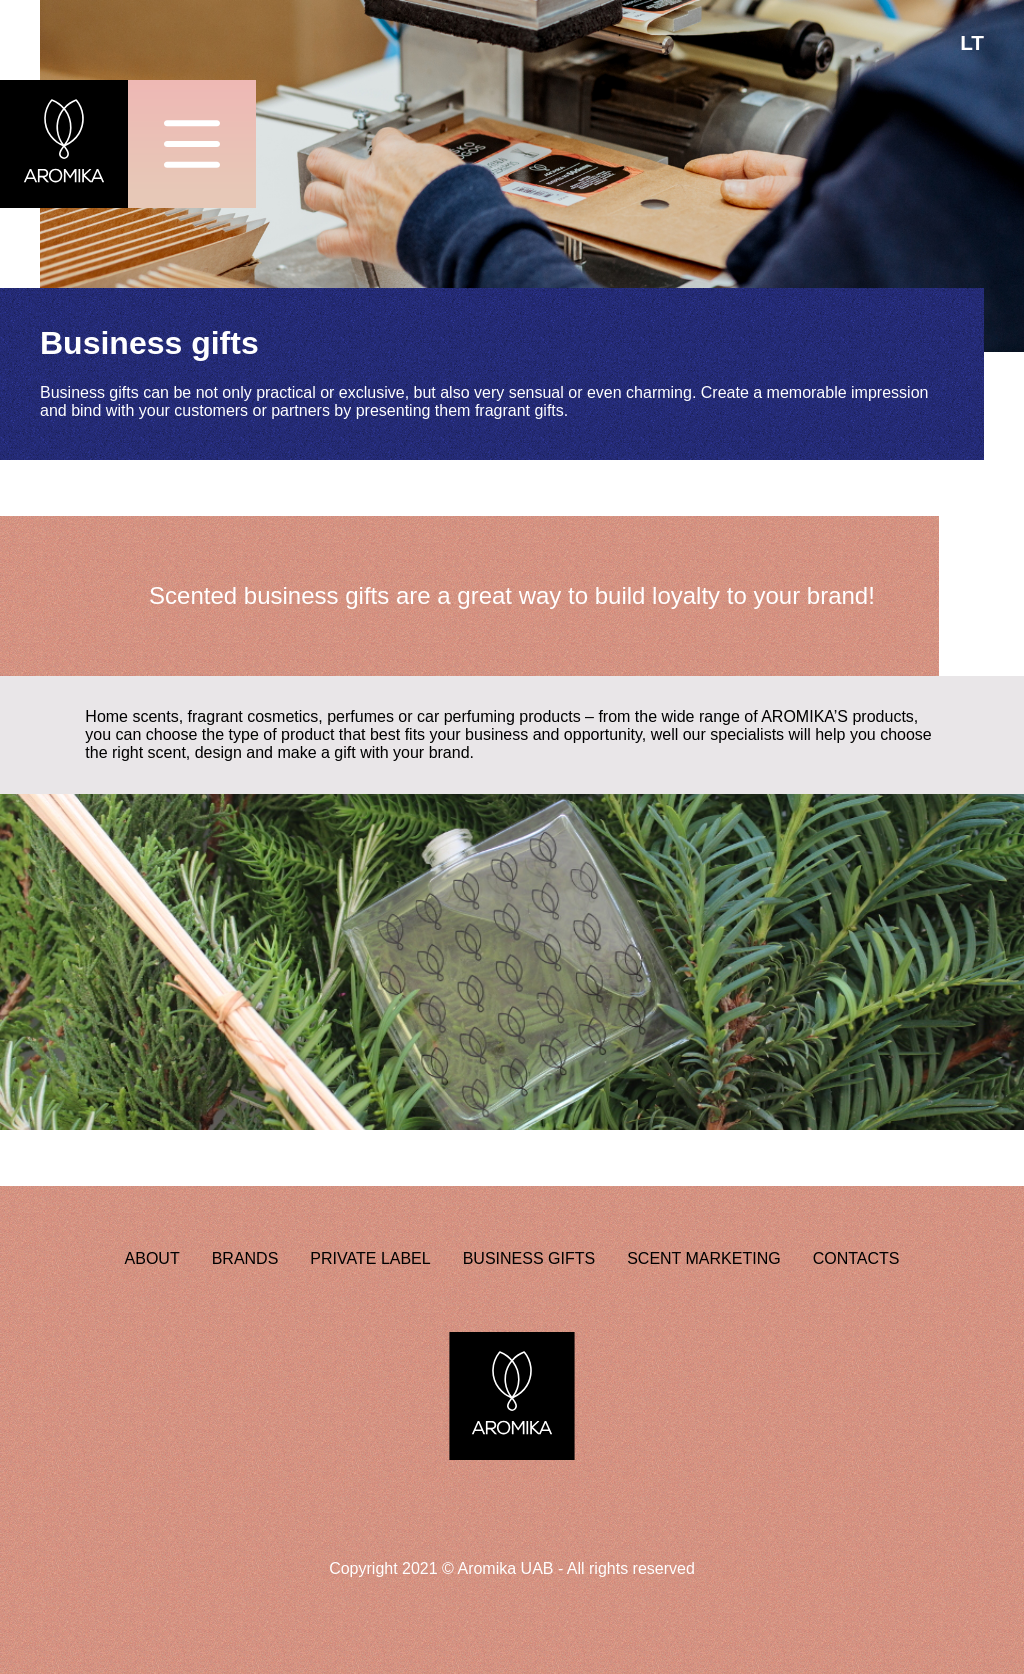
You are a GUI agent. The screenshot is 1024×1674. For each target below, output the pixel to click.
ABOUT (152, 1258)
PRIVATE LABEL (370, 1258)
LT (972, 42)
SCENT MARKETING (704, 1258)
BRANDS (245, 1258)
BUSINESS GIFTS (529, 1258)
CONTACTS (856, 1258)
